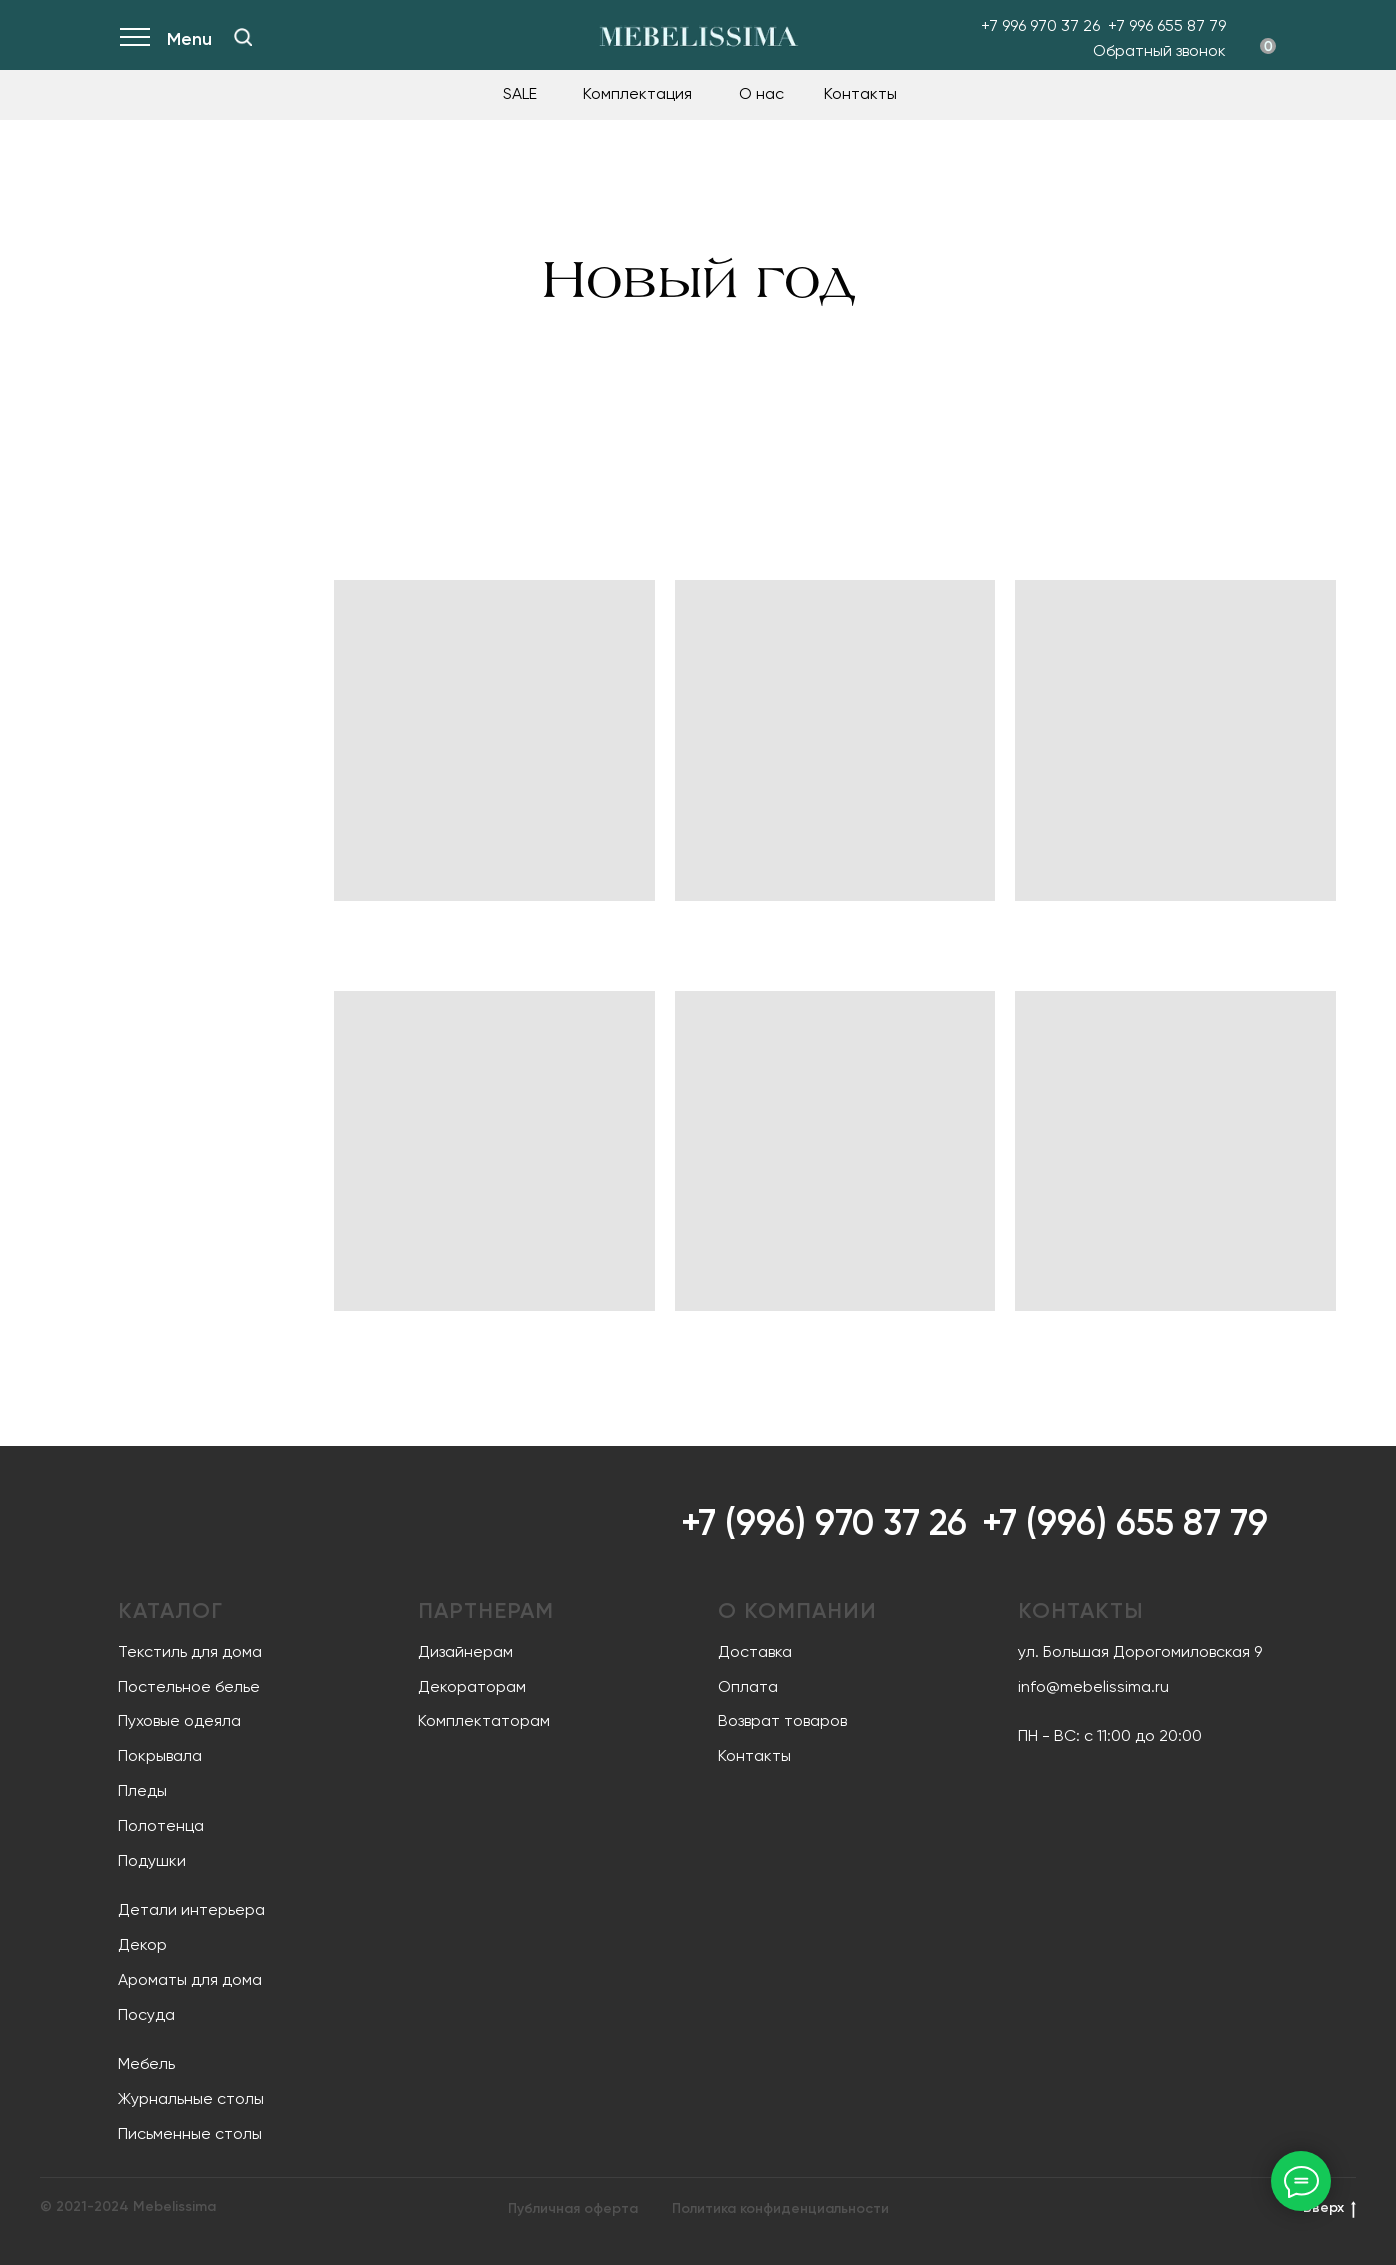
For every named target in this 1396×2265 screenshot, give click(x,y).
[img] (243, 37)
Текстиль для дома (190, 1651)
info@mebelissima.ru (1093, 1686)
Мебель (146, 2063)
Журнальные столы (191, 2098)
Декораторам (472, 1686)
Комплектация (637, 93)
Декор (142, 1944)
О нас (761, 93)
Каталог (170, 1610)
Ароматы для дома (190, 1979)
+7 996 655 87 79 (1167, 25)
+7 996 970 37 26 (1040, 25)
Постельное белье (189, 1686)
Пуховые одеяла (179, 1720)
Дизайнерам (465, 1651)
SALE (520, 93)
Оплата (748, 1686)
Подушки (152, 1860)
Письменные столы (190, 2133)
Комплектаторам (484, 1720)
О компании (797, 1610)
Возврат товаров (782, 1720)
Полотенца (161, 1825)
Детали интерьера (191, 1909)
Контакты (860, 93)
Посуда (146, 2014)
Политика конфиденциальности (780, 2208)
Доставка (755, 1651)
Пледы (142, 1790)
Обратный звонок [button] (1159, 50)
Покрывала (160, 1755)
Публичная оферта (573, 2208)
